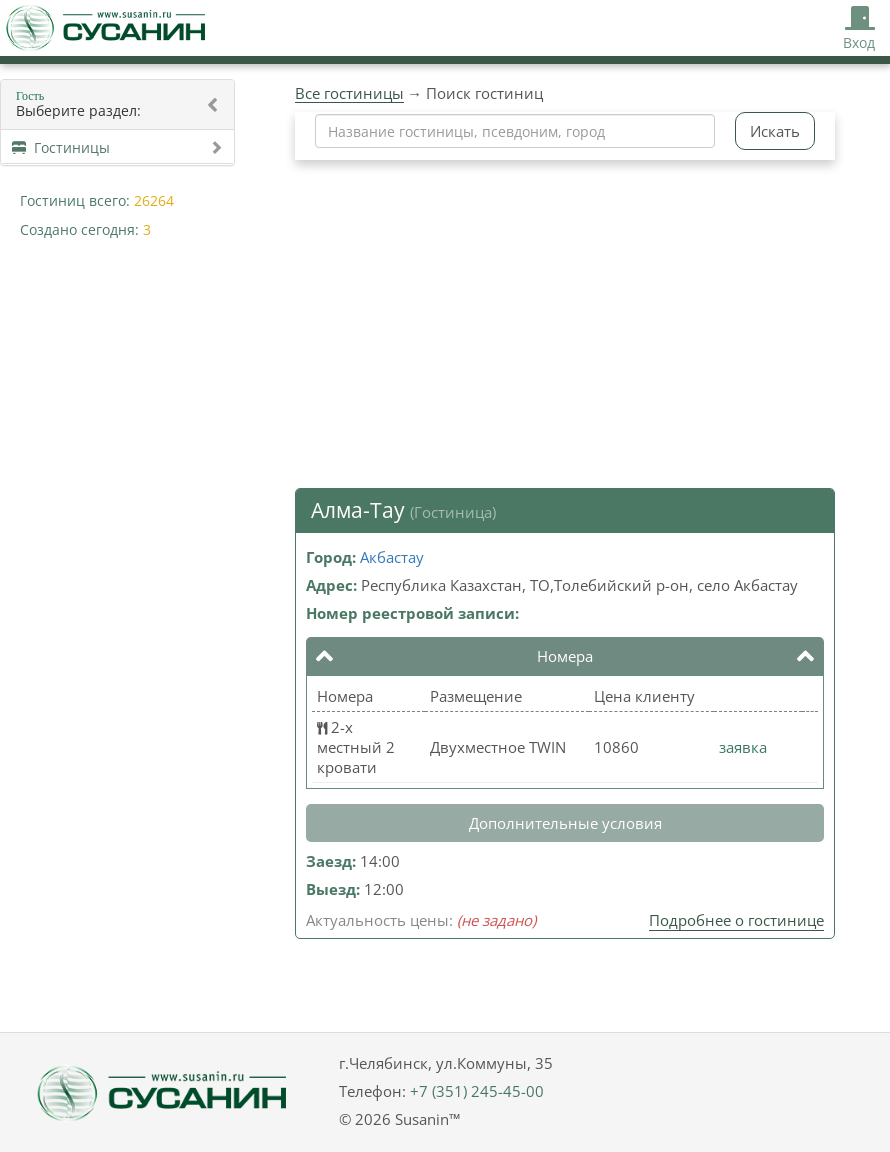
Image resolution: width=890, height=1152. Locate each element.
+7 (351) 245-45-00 (477, 1091)
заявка (743, 747)
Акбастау (392, 557)
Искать (775, 131)
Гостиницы (117, 147)
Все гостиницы (349, 93)
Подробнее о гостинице (736, 920)
